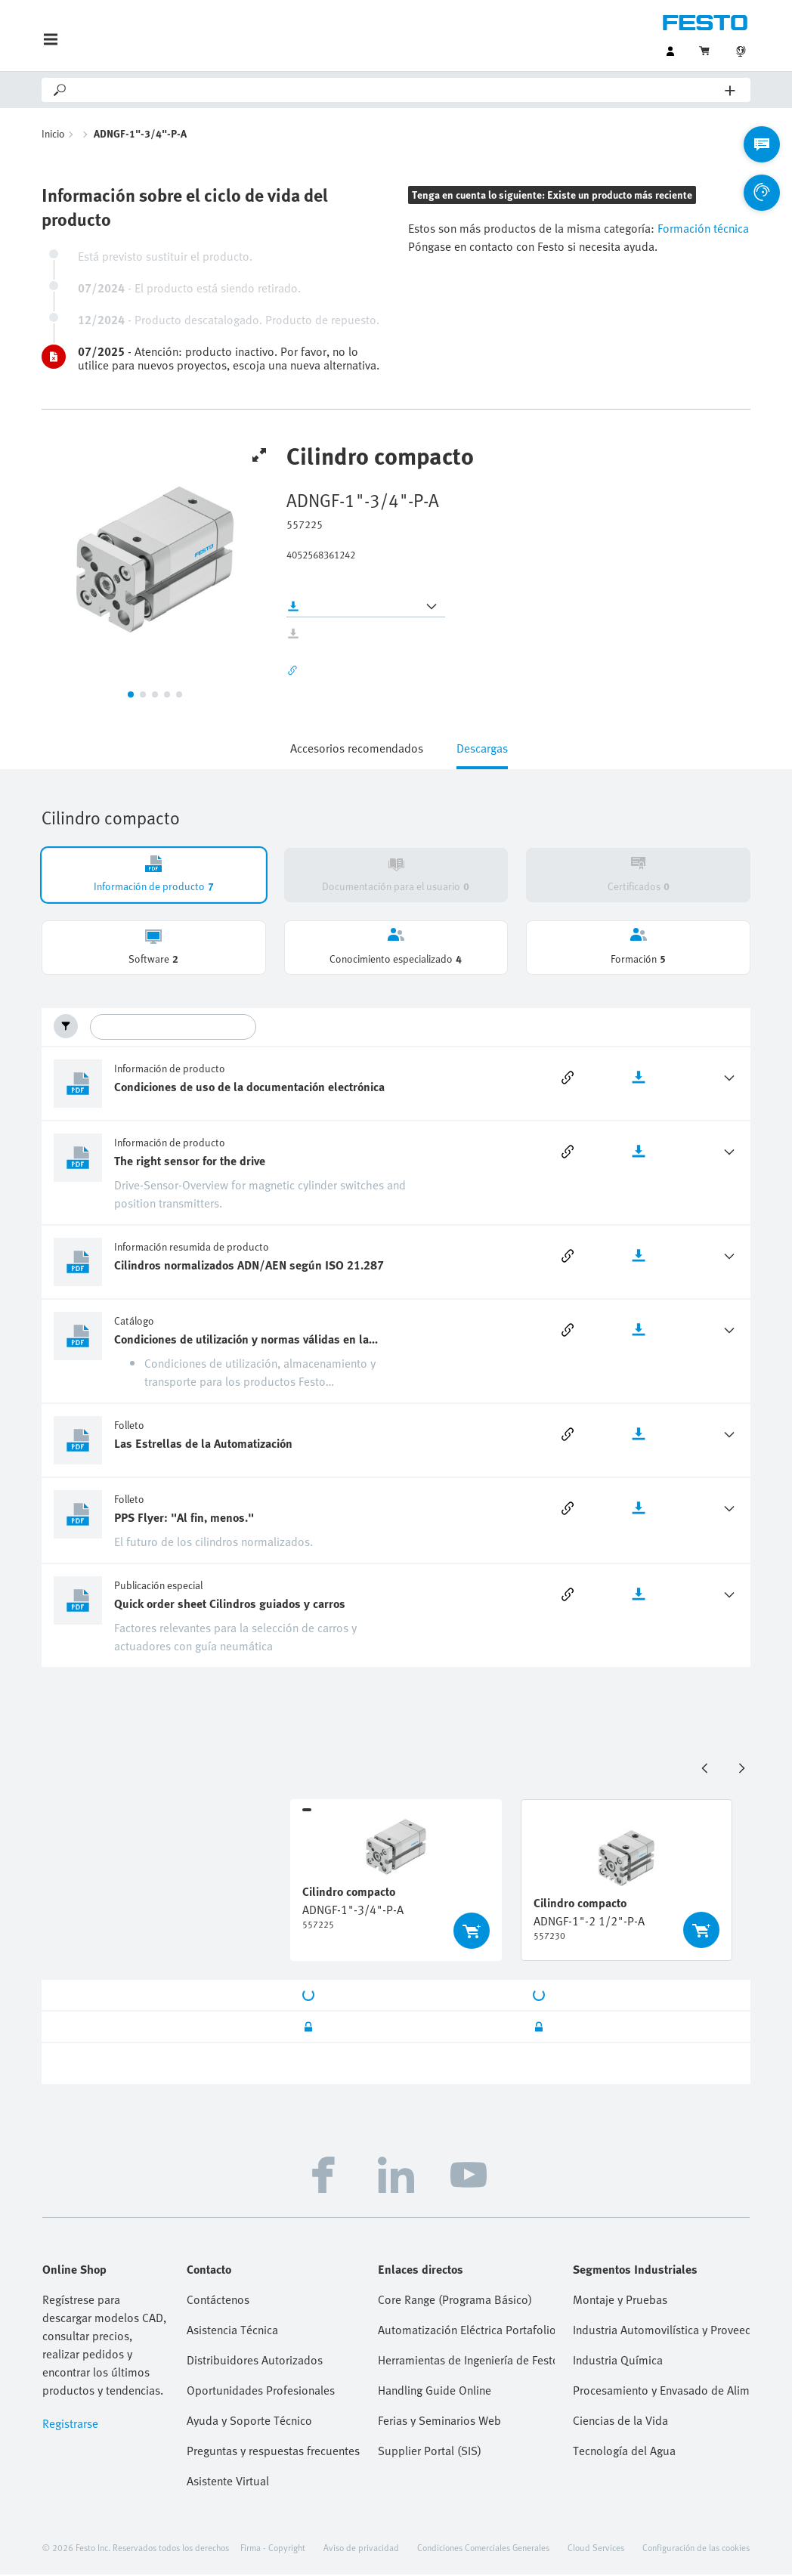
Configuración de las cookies (696, 2549)
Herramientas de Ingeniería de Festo (466, 2361)
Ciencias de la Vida (620, 2422)
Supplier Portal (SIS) (429, 2452)
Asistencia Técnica (232, 2331)
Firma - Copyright (272, 2549)
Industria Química (618, 2361)
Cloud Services (596, 2549)
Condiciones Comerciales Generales (483, 2549)
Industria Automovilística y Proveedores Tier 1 (661, 2331)
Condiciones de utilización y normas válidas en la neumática (241, 1340)
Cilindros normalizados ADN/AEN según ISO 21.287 (249, 1266)
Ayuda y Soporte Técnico (249, 2422)
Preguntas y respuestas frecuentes (273, 2452)
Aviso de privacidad (361, 2549)
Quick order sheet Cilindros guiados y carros (229, 1605)
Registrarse (70, 2425)
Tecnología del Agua (624, 2452)
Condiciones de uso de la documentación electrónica (249, 1088)
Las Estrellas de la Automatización (203, 1445)
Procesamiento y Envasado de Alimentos (661, 2392)
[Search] (397, 90)
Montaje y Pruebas (620, 2301)
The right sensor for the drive (189, 1162)
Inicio (53, 135)
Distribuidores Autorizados (255, 2361)
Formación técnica (701, 230)
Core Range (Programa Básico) (455, 2301)
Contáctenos (218, 2301)
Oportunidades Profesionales (261, 2392)
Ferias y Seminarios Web (439, 2422)
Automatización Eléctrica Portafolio (466, 2331)
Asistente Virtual (228, 2482)
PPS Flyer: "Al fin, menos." (184, 1519)
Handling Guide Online (434, 2392)
